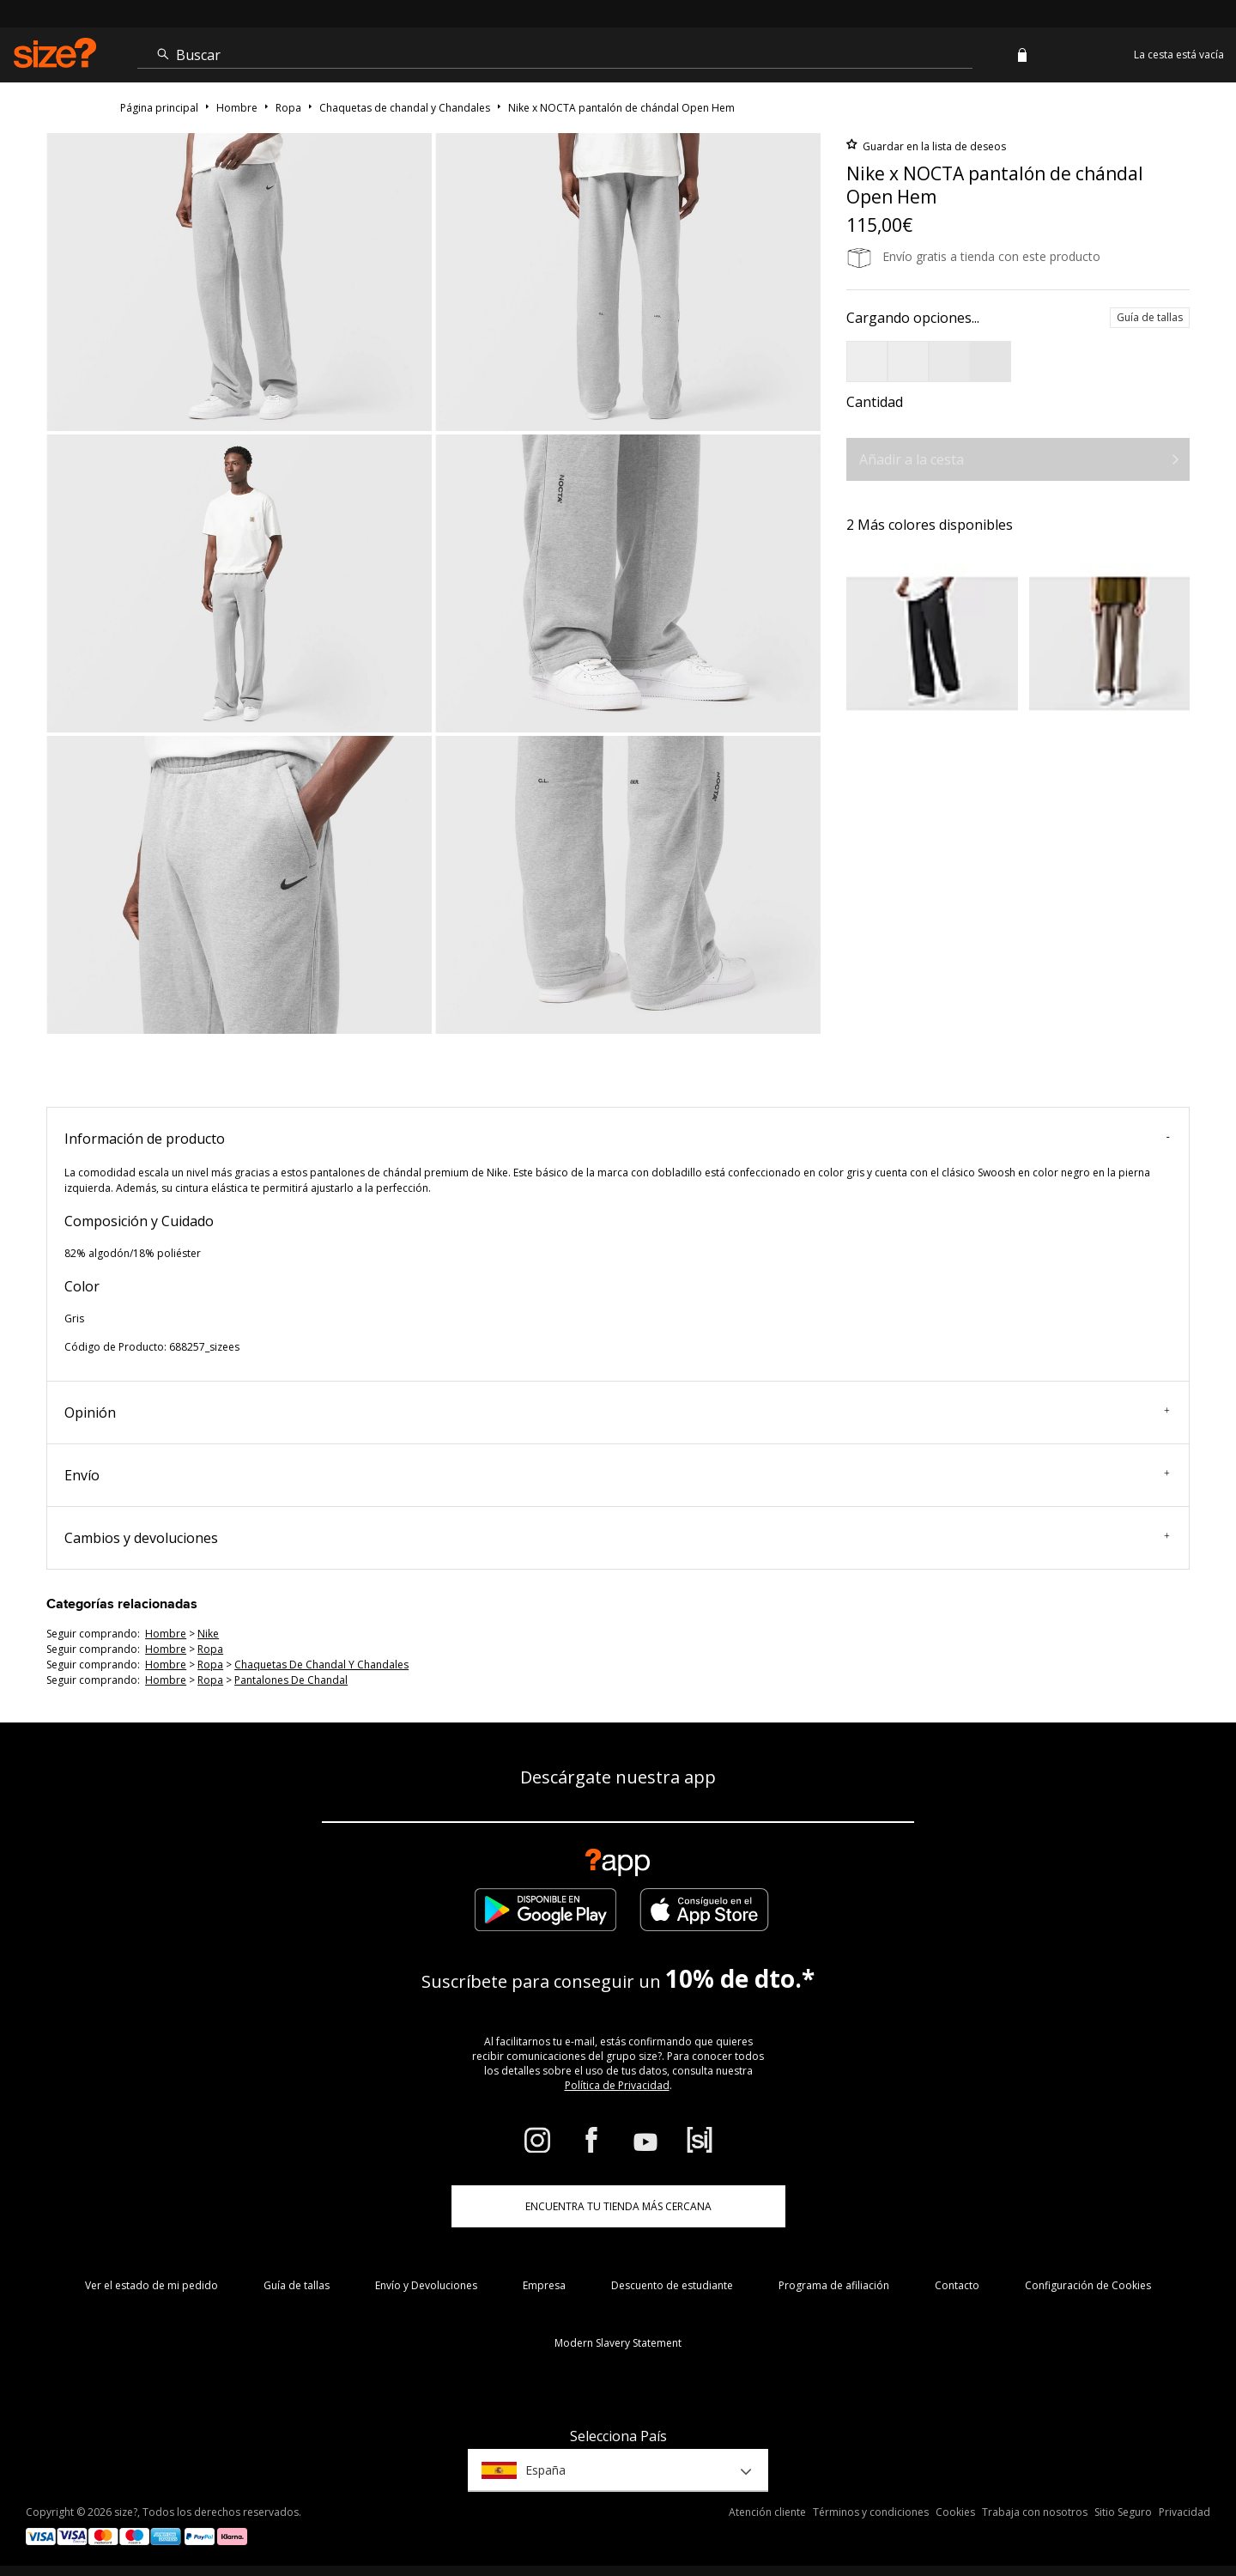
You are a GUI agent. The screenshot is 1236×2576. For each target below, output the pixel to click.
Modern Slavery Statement (618, 2343)
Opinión (617, 1412)
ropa (210, 1649)
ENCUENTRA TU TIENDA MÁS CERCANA (618, 2206)
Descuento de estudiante (672, 2285)
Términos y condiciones (871, 2512)
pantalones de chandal (291, 1680)
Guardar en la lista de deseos (933, 146)
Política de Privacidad (617, 2085)
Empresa (544, 2285)
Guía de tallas (1150, 317)
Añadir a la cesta (911, 459)
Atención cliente (767, 2512)
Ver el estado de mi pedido (151, 2285)
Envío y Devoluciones (426, 2285)
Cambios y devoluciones (617, 1537)
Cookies (955, 2512)
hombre (165, 1633)
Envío (617, 1475)
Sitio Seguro (1123, 2512)
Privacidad (1184, 2512)
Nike (208, 1633)
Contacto (957, 2285)
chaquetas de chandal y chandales (321, 1664)
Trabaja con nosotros (1035, 2512)
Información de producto (617, 1138)
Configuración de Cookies (1088, 2285)
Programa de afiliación (834, 2285)
